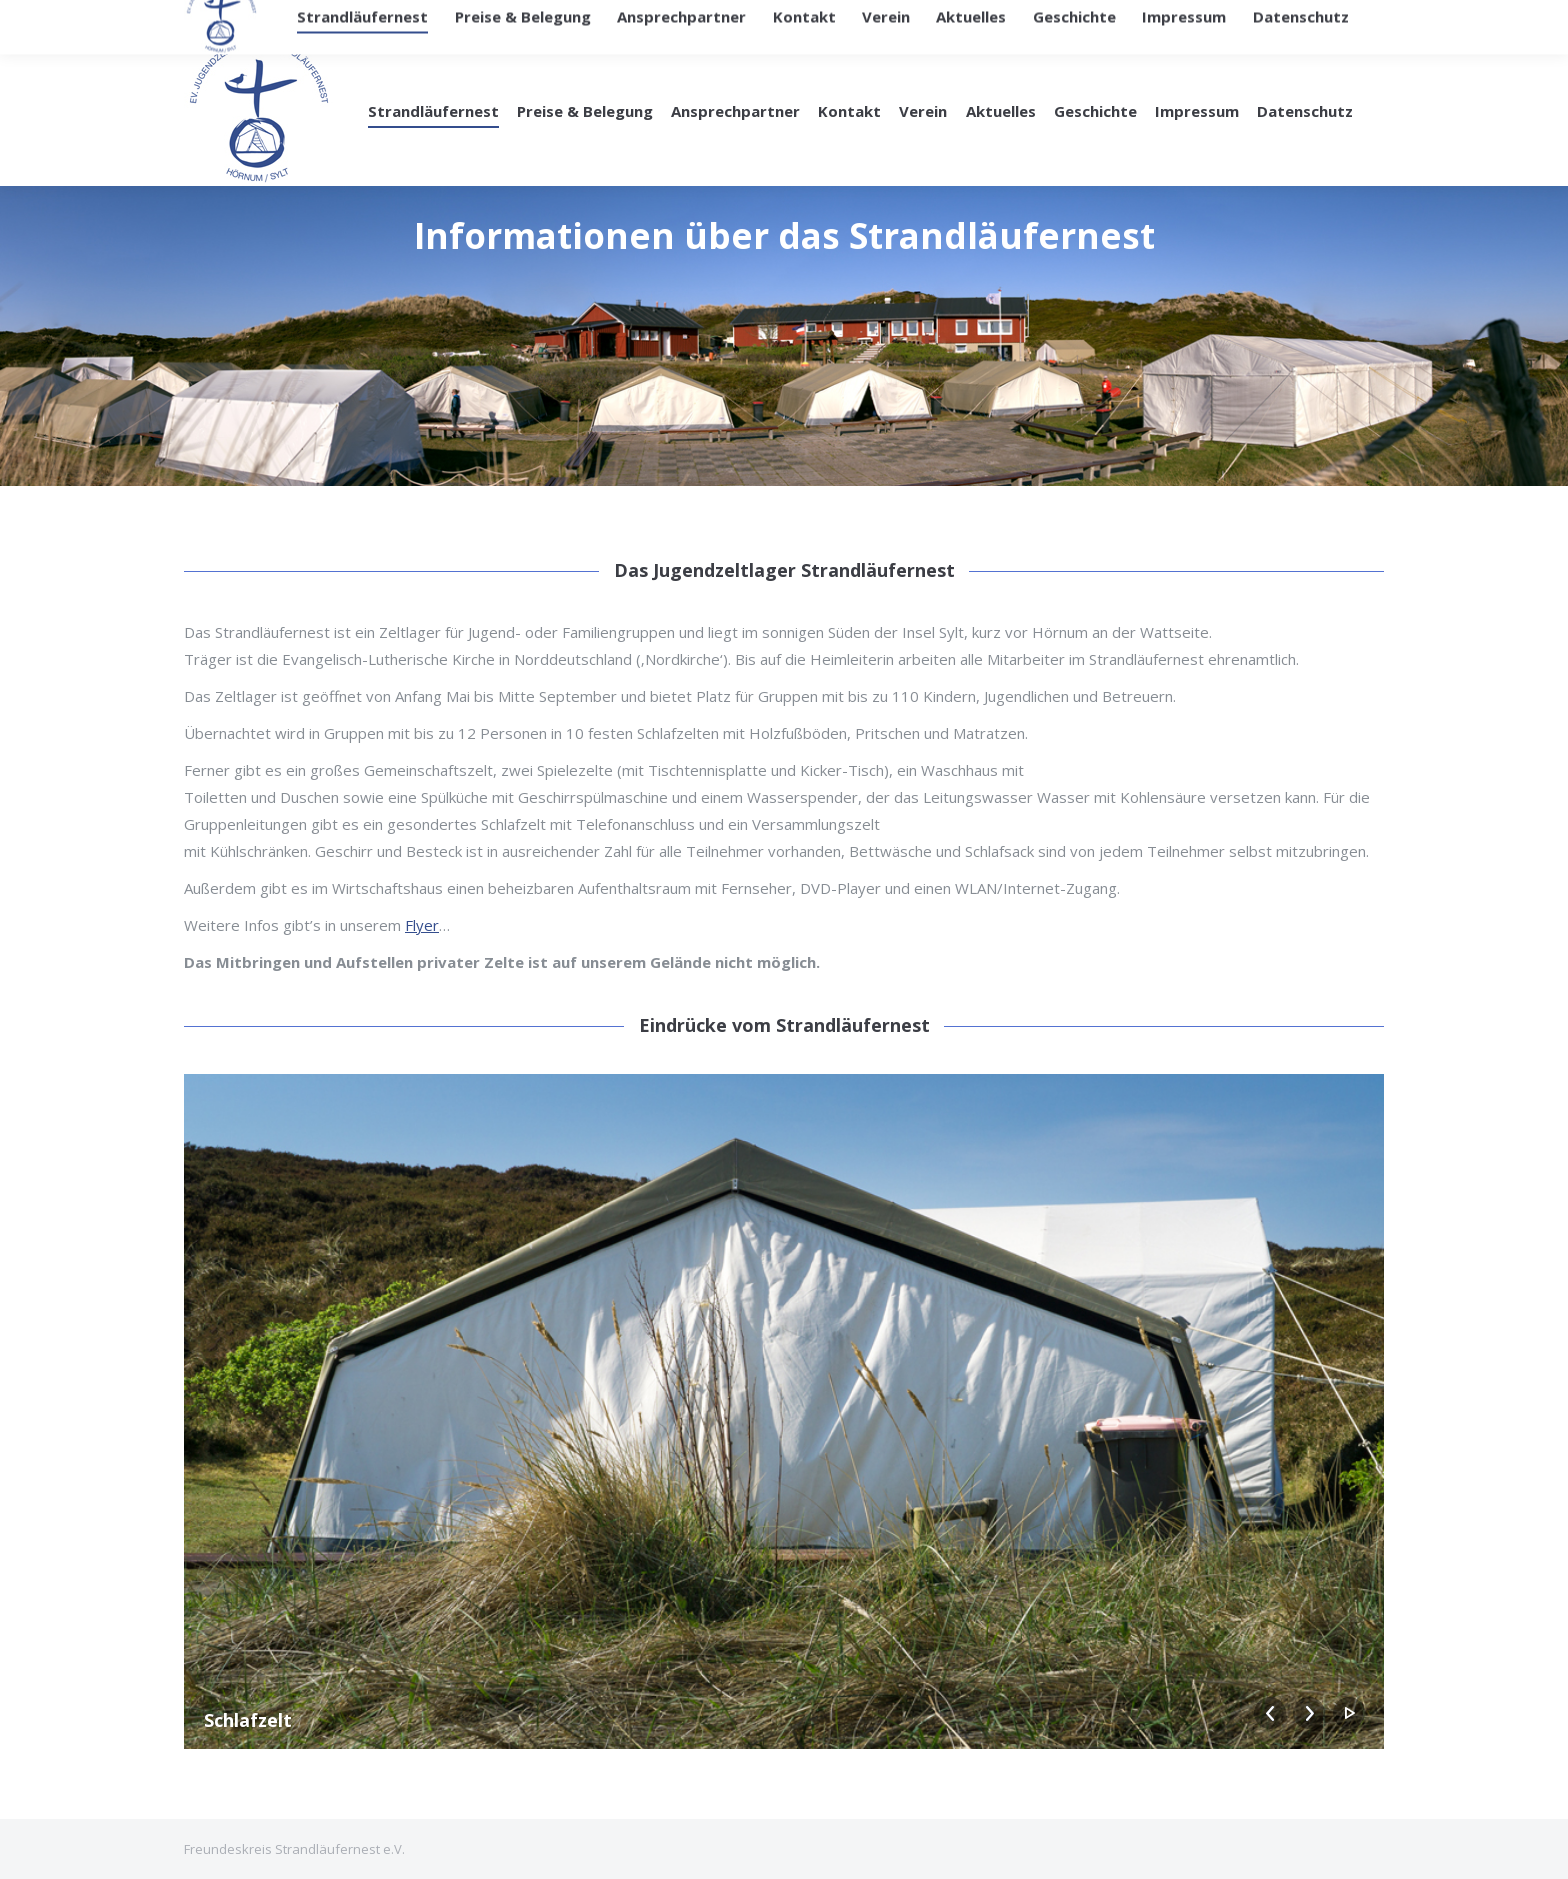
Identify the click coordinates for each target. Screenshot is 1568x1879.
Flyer (422, 925)
